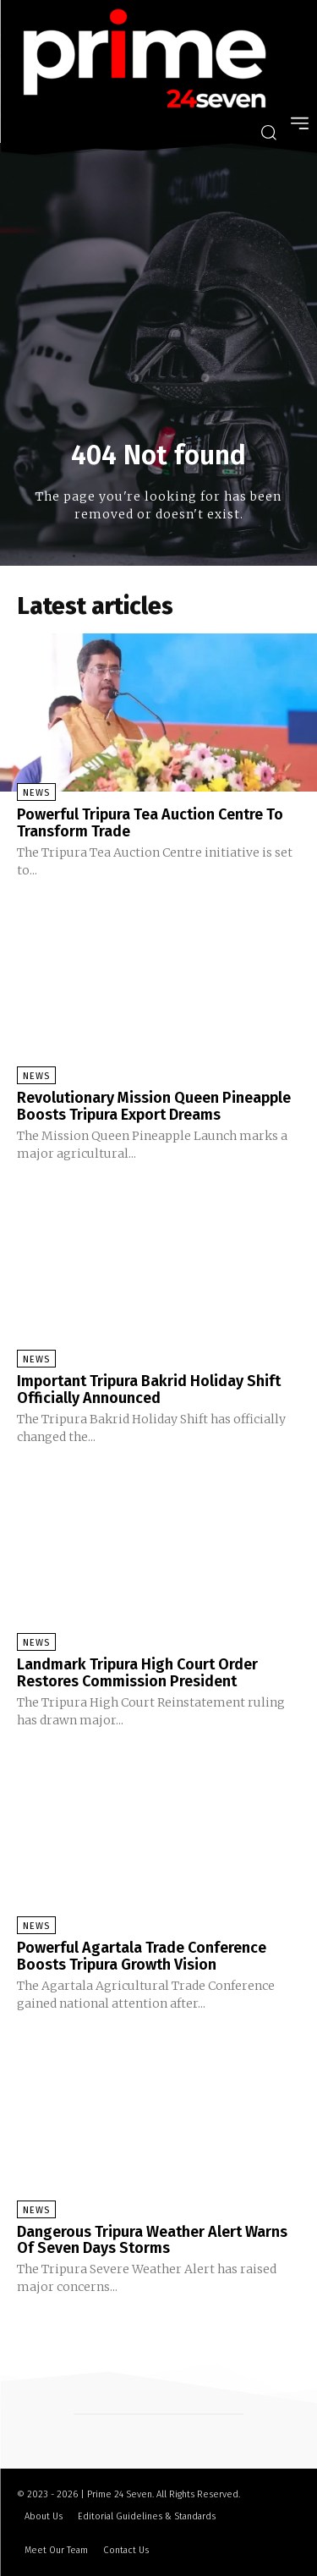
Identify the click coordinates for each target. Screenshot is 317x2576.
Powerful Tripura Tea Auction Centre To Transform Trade (150, 823)
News (36, 792)
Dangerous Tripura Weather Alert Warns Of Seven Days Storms (152, 2240)
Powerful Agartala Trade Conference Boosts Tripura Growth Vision (141, 1956)
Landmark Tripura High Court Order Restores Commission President (137, 1673)
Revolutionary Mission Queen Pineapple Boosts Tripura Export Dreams (154, 1106)
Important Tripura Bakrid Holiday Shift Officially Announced (149, 1389)
